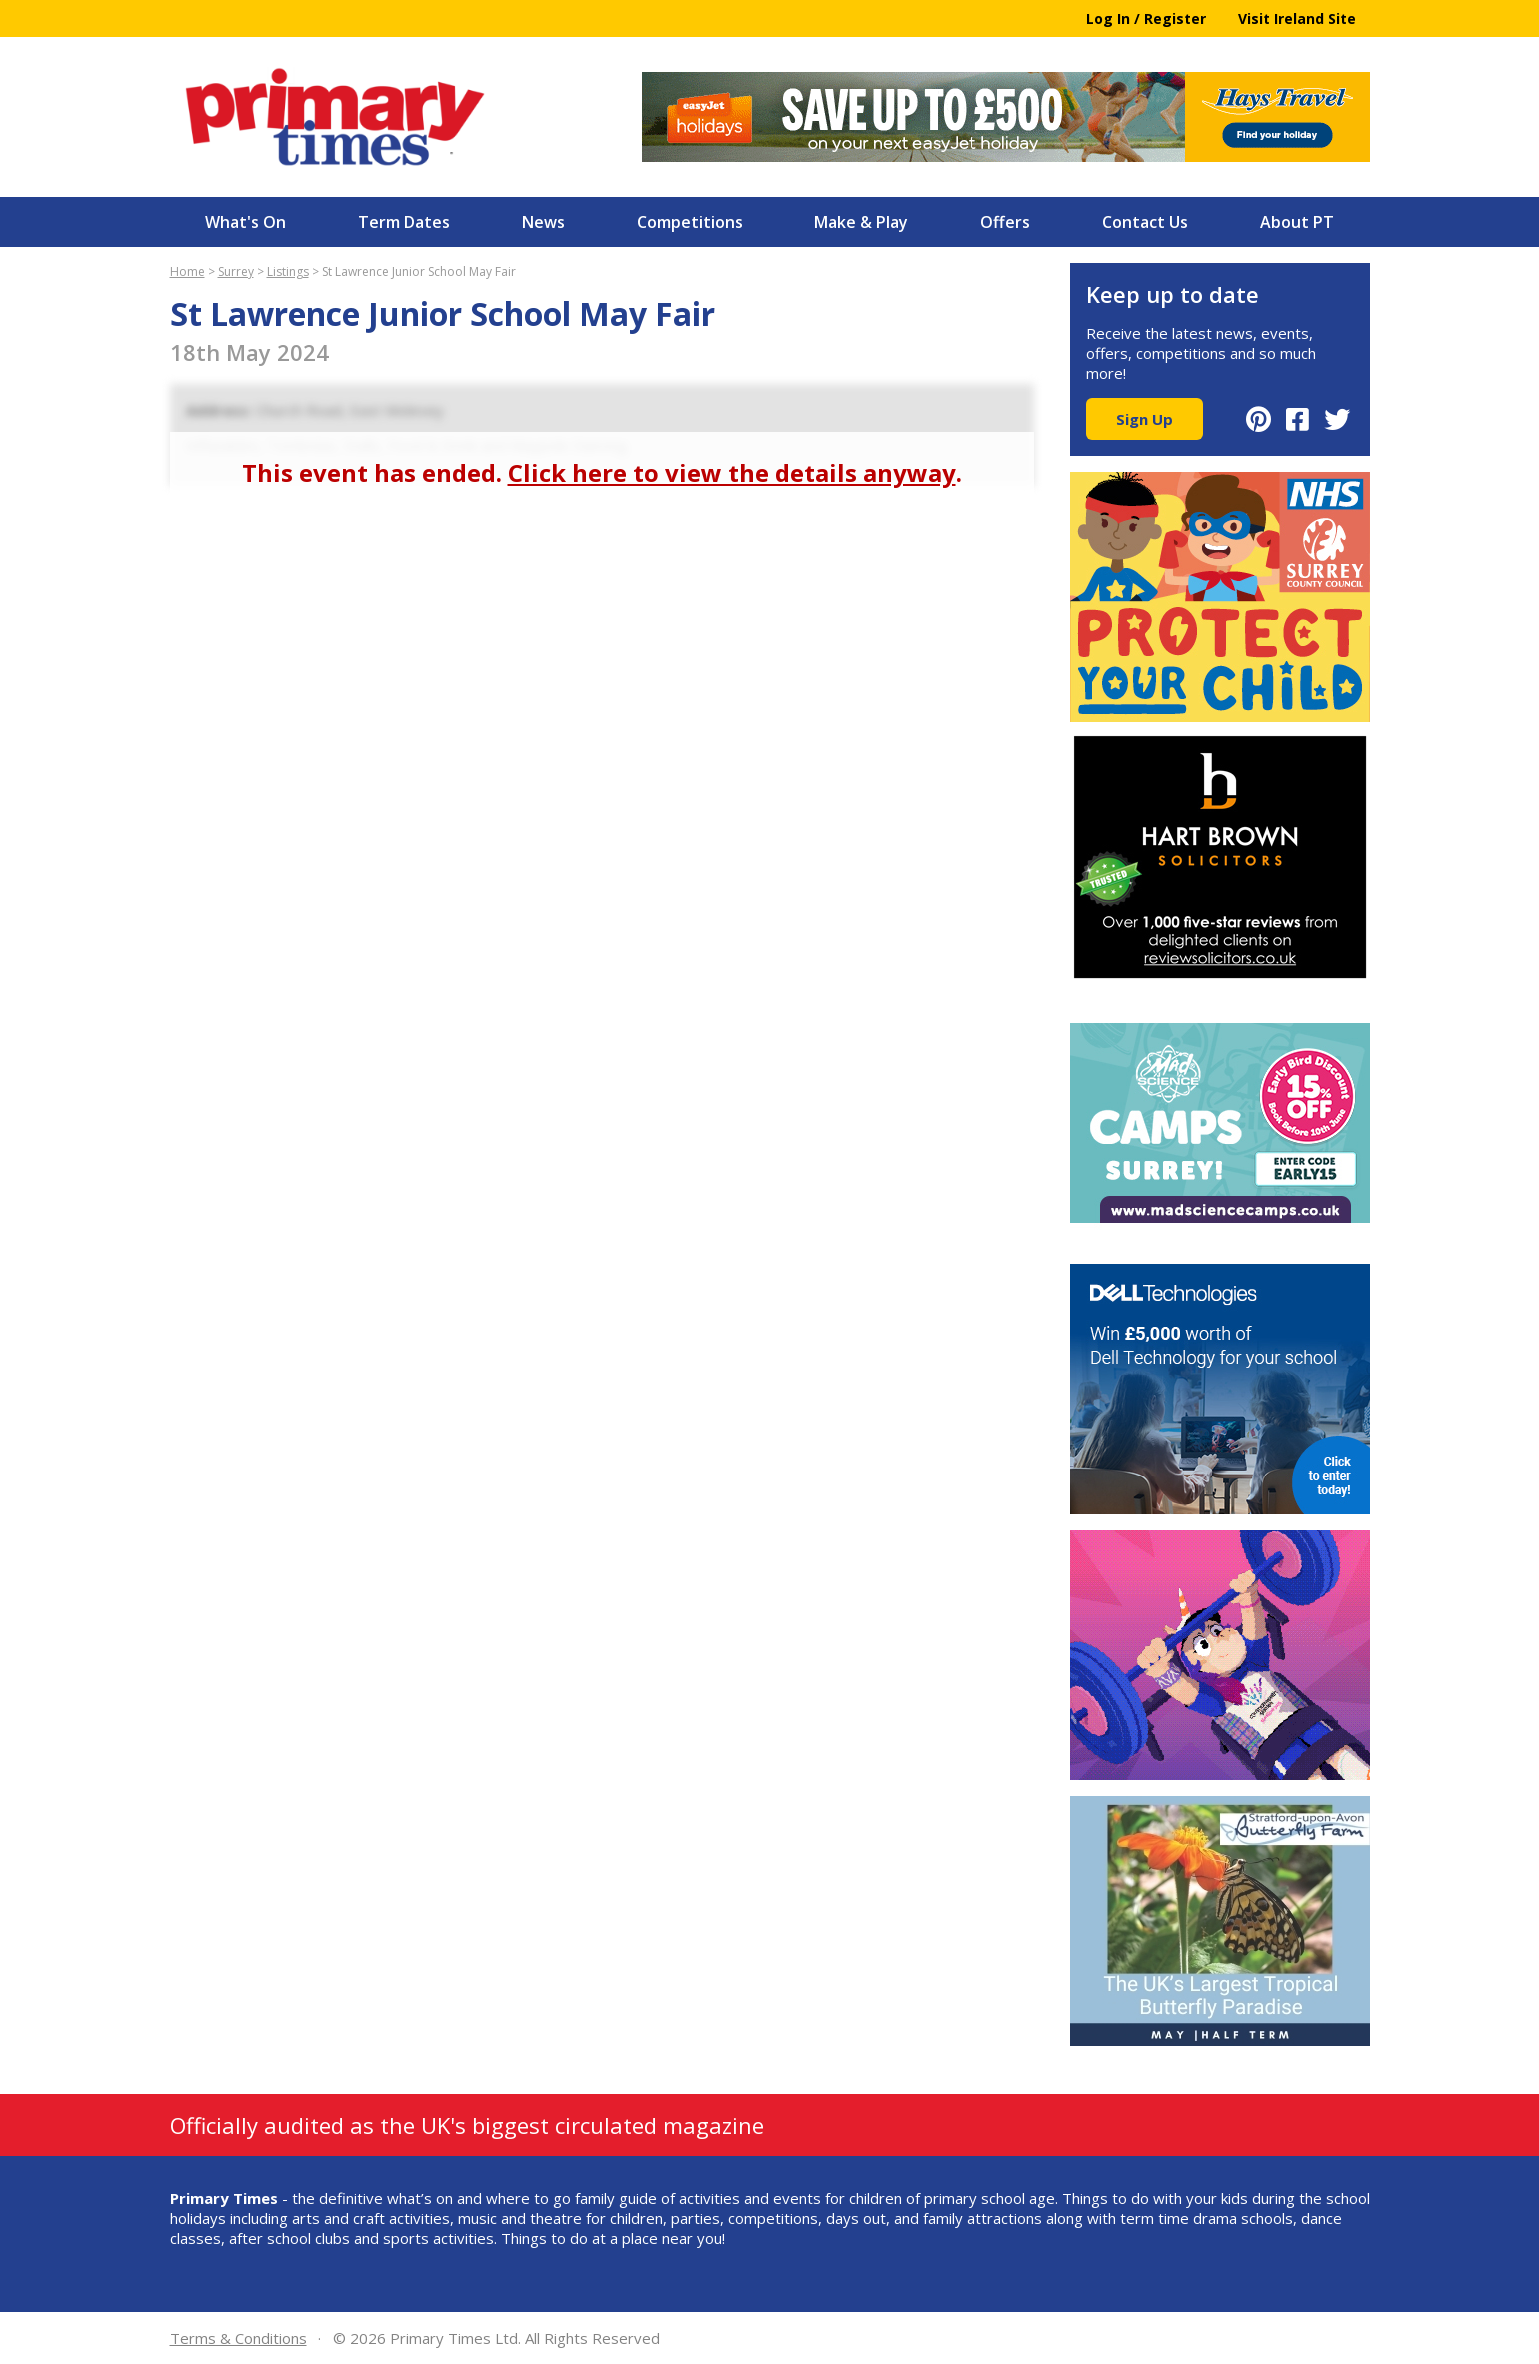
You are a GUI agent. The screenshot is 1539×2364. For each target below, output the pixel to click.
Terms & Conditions (238, 2338)
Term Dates (404, 222)
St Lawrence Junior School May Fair (419, 271)
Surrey (236, 271)
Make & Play (861, 222)
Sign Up (1144, 419)
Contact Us (1145, 222)
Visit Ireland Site (1297, 18)
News (543, 222)
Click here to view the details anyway (732, 472)
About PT (1297, 222)
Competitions (690, 222)
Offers (1005, 222)
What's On (245, 222)
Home (187, 271)
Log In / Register (1146, 18)
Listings (288, 271)
